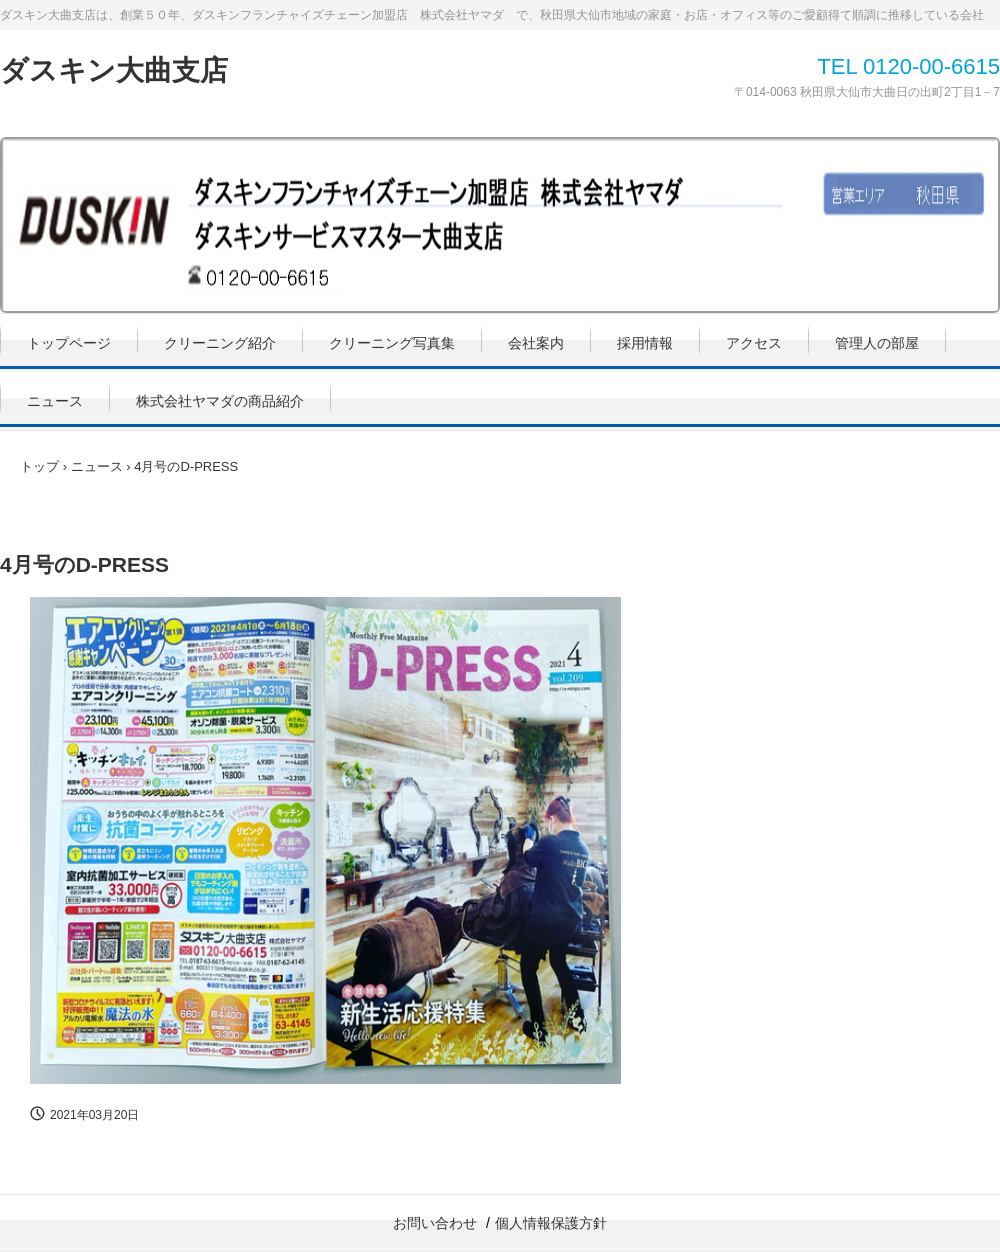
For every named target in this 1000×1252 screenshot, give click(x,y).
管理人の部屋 (877, 343)
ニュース (55, 401)
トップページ (69, 343)
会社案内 (536, 343)
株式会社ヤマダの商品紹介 (220, 401)
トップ (39, 466)
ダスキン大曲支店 (114, 70)
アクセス (754, 343)
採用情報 (645, 343)
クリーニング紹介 (220, 343)
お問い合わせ (435, 1223)
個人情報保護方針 (551, 1223)
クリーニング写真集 (392, 343)
